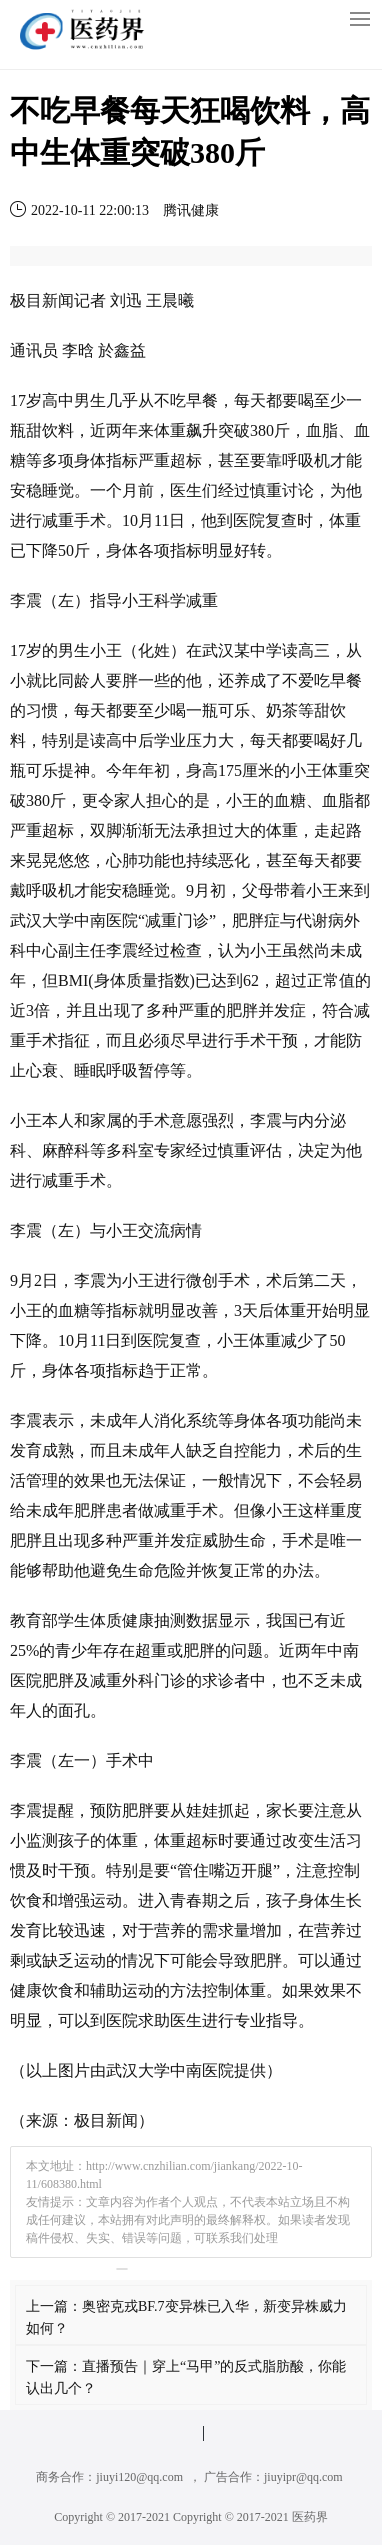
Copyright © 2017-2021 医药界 (250, 2517)
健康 (138, 1620)
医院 (249, 520)
